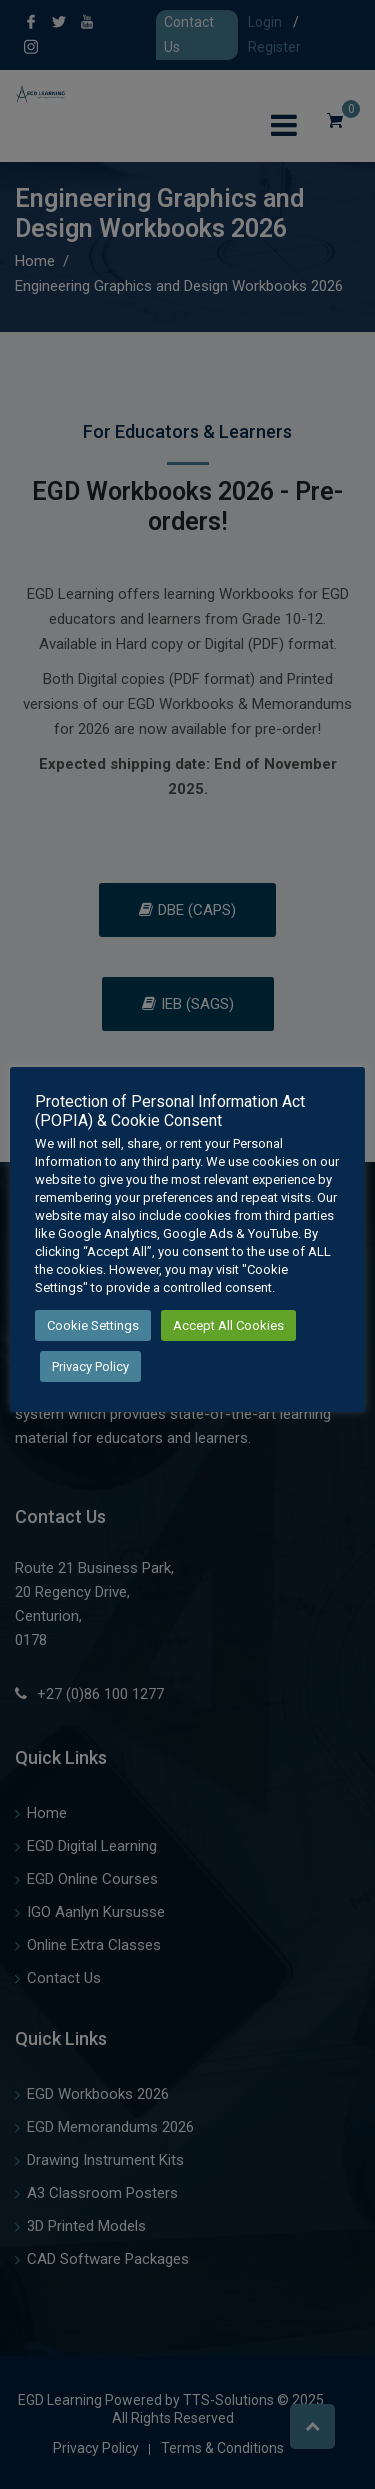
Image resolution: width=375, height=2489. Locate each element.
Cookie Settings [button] (93, 1325)
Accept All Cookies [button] (228, 1325)
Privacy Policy (90, 1366)
